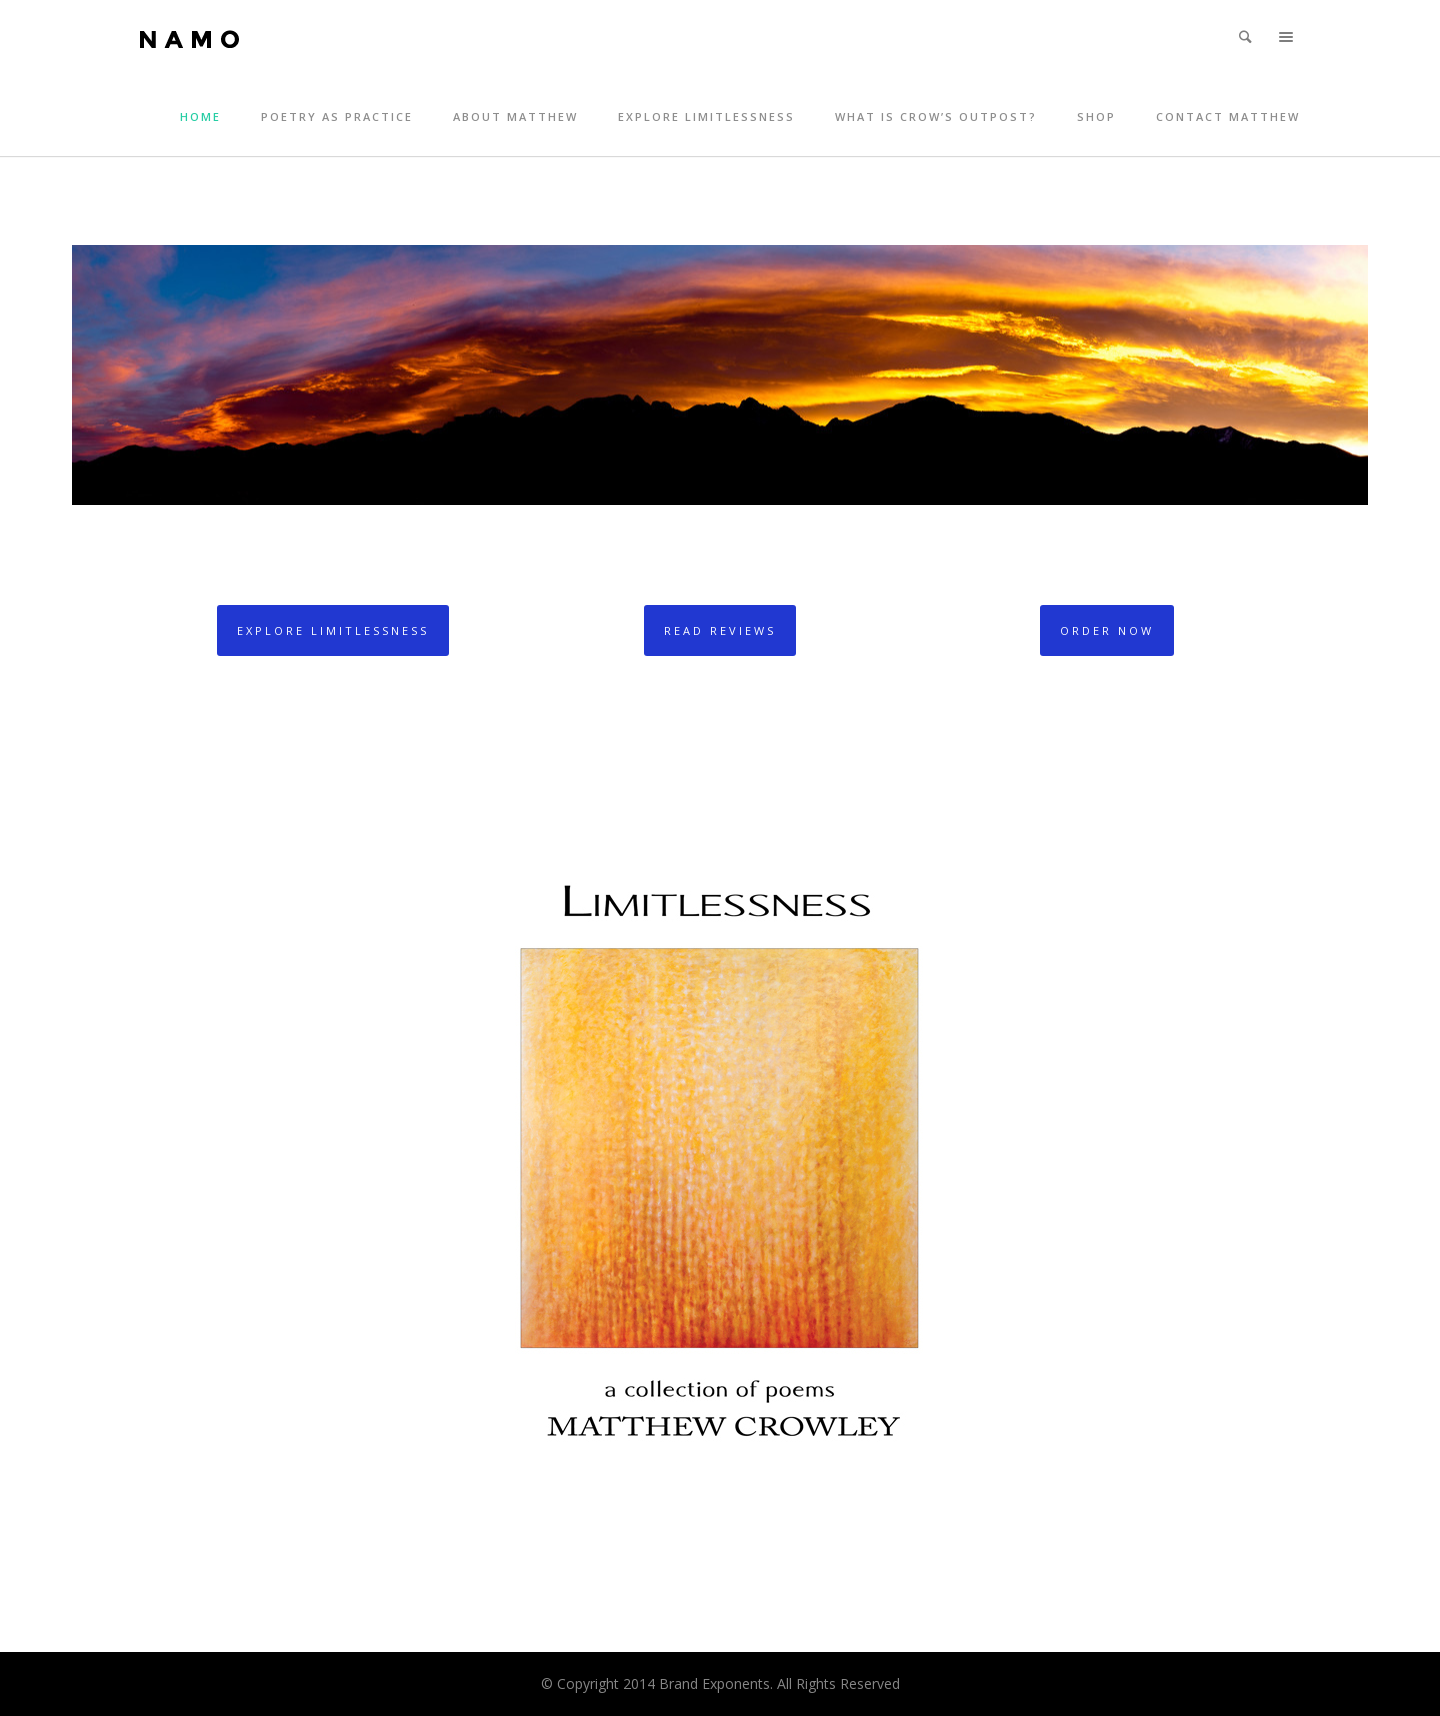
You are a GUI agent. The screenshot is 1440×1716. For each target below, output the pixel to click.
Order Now (1107, 630)
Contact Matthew (1228, 116)
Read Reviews (720, 630)
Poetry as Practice (337, 116)
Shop (1096, 116)
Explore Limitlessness (706, 116)
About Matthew (515, 116)
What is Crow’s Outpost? (936, 116)
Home (200, 116)
